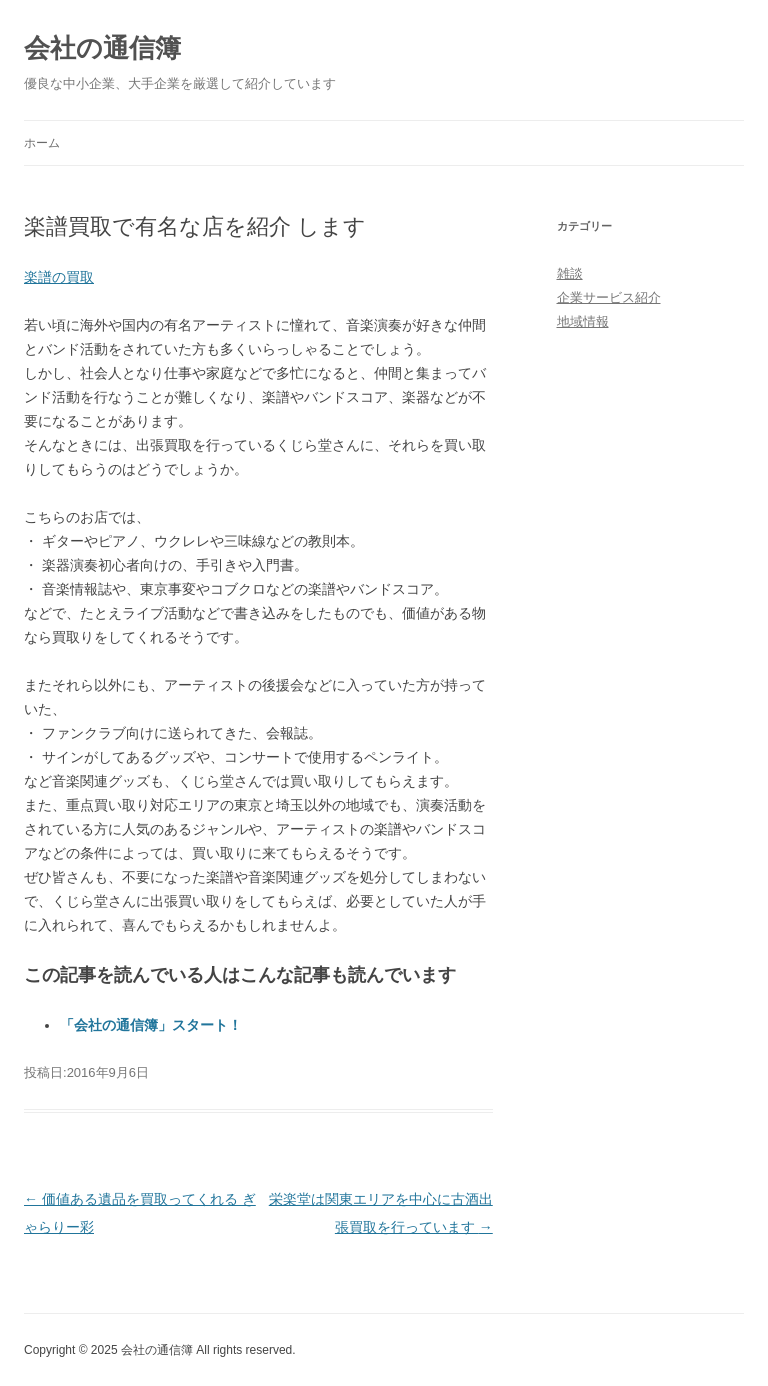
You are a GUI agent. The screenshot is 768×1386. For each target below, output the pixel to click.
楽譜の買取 (59, 277)
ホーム (42, 143)
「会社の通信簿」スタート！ (151, 1025)
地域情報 (583, 321)
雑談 (570, 273)
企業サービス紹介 (609, 297)
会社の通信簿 (102, 48)
